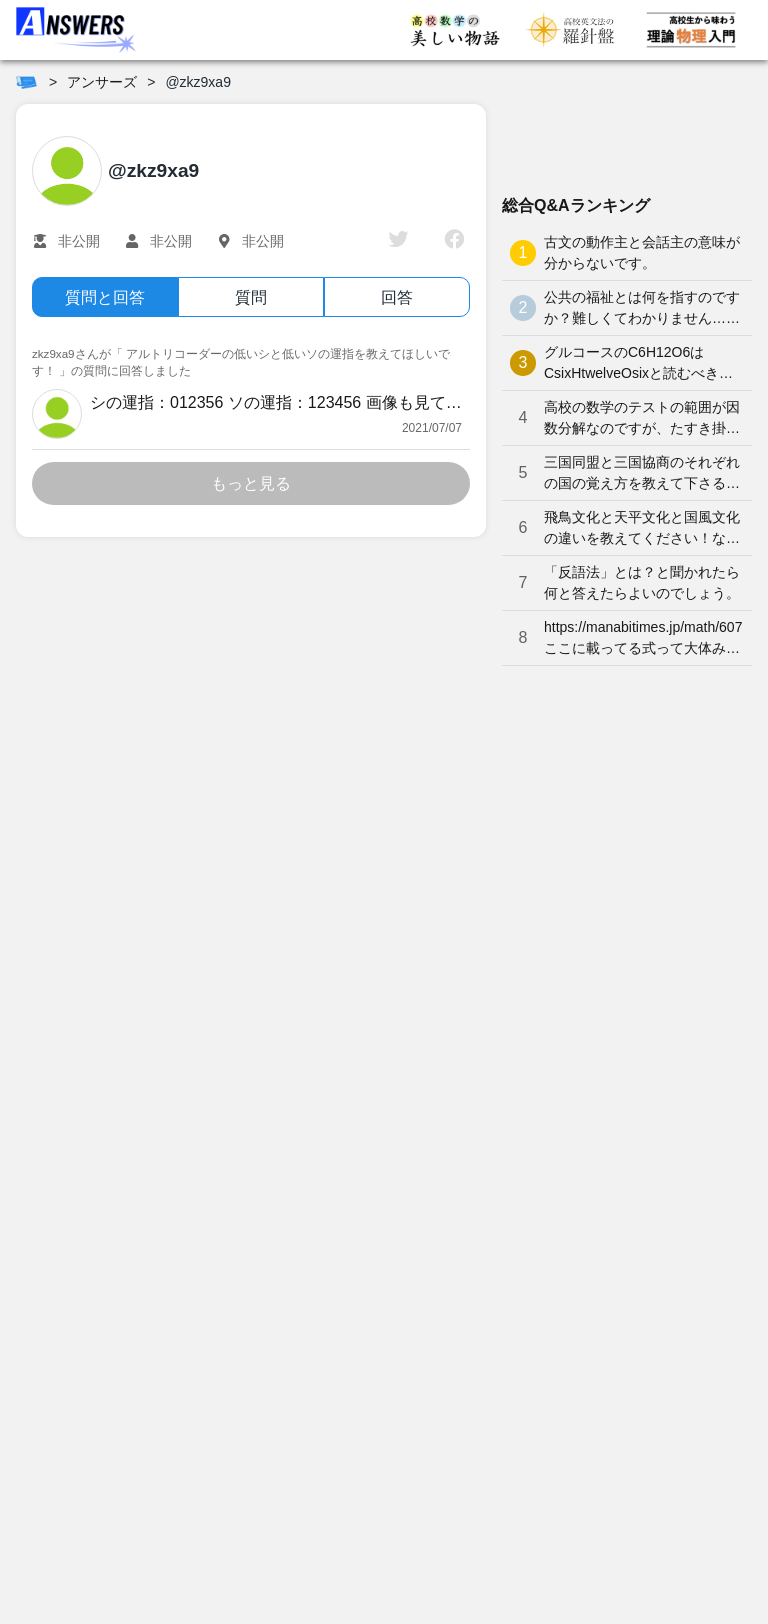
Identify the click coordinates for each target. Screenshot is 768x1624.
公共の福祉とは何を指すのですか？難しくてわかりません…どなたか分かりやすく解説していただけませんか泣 (642, 309)
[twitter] (398, 241)
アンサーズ (102, 82)
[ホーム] (26, 82)
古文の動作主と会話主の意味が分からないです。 (642, 252)
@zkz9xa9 (198, 82)
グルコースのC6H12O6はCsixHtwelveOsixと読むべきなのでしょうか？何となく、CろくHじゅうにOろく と (640, 364)
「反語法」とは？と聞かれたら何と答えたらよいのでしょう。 (642, 582)
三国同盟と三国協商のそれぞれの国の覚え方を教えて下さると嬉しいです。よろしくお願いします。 (642, 474)
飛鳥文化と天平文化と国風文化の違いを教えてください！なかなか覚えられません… (642, 529)
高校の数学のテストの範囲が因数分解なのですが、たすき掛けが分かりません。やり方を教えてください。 (642, 419)
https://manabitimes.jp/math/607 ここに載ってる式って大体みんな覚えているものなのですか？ (643, 639)
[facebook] (454, 241)
